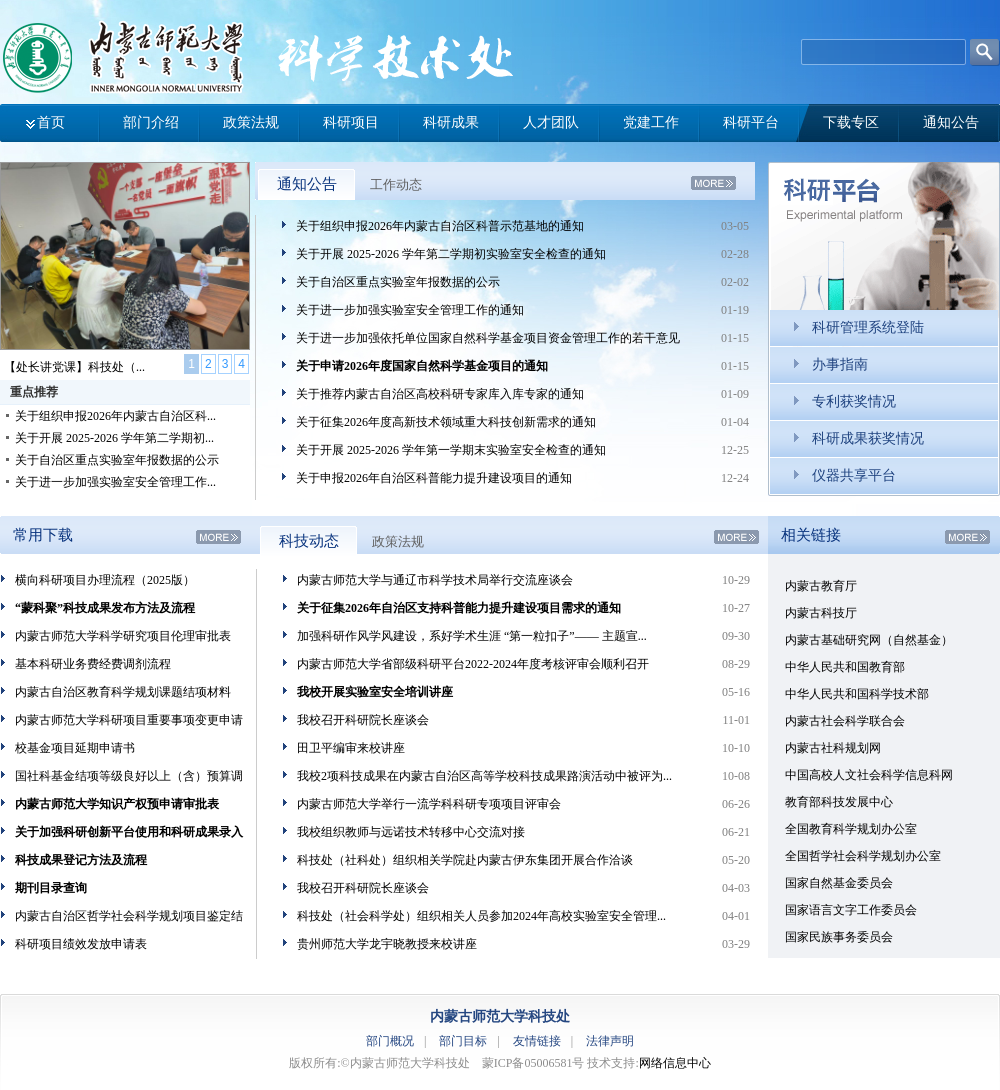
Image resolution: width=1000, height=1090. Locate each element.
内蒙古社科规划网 (833, 748)
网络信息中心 (675, 1063)
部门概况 (390, 1041)
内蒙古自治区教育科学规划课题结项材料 (123, 692)
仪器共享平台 (854, 475)
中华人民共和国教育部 (845, 667)
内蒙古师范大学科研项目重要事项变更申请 (129, 720)
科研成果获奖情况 (868, 438)
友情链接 (537, 1041)
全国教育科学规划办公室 (851, 829)
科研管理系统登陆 (868, 327)
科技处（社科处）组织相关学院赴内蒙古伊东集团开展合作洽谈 (465, 860)
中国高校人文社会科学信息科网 (869, 775)
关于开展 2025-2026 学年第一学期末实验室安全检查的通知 (451, 450)
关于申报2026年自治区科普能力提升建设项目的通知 (434, 478)
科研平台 (751, 122)
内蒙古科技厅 (821, 613)
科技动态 (309, 541)
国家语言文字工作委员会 (851, 910)
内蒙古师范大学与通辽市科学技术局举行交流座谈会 (435, 580)
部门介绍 (151, 122)
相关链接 (811, 535)
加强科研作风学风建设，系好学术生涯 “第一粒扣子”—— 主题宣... (472, 636)
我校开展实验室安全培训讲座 (375, 692)
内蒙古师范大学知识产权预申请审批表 (117, 804)
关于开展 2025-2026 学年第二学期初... (114, 438)
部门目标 (463, 1041)
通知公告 (951, 122)
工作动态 (396, 184)
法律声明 (610, 1041)
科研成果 (451, 122)
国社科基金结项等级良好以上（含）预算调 (129, 776)
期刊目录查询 (51, 888)
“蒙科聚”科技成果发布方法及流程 (105, 608)
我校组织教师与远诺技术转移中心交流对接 (411, 832)
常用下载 (43, 535)
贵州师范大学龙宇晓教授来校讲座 (387, 944)
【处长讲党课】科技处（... (74, 367)
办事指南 (840, 364)
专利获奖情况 (854, 401)
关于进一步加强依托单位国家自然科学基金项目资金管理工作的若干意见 (488, 338)
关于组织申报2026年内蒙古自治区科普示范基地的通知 (440, 226)
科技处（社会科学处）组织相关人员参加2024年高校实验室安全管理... (481, 916)
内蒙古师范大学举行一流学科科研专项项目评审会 (429, 804)
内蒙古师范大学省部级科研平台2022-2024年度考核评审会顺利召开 (473, 664)
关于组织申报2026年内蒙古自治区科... (115, 416)
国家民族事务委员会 (839, 937)
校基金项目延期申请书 (75, 748)
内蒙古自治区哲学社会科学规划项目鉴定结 (129, 916)
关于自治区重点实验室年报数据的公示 (117, 460)
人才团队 (551, 122)
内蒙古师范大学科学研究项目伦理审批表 (123, 636)
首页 (51, 122)
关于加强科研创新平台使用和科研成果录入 (129, 832)
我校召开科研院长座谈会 (363, 720)
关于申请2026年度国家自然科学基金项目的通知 (422, 366)
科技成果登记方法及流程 (81, 860)
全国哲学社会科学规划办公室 (863, 856)
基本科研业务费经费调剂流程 (93, 664)
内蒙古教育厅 (821, 586)
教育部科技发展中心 (839, 802)
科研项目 (351, 122)
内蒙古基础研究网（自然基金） (869, 640)
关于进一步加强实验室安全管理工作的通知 (410, 310)
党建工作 (651, 122)
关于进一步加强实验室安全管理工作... (115, 482)
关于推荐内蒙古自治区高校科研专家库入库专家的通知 (440, 394)
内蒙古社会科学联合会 (845, 721)
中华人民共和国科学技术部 (857, 694)
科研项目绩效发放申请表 (81, 944)
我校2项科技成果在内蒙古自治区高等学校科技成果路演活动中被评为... (484, 776)
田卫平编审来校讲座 (351, 748)
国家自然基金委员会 (839, 883)
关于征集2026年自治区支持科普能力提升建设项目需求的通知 (459, 608)
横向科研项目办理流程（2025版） (105, 580)
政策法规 (251, 122)
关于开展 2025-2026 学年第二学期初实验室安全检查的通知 (451, 254)
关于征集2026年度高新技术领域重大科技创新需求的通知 (446, 422)
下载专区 (851, 122)
